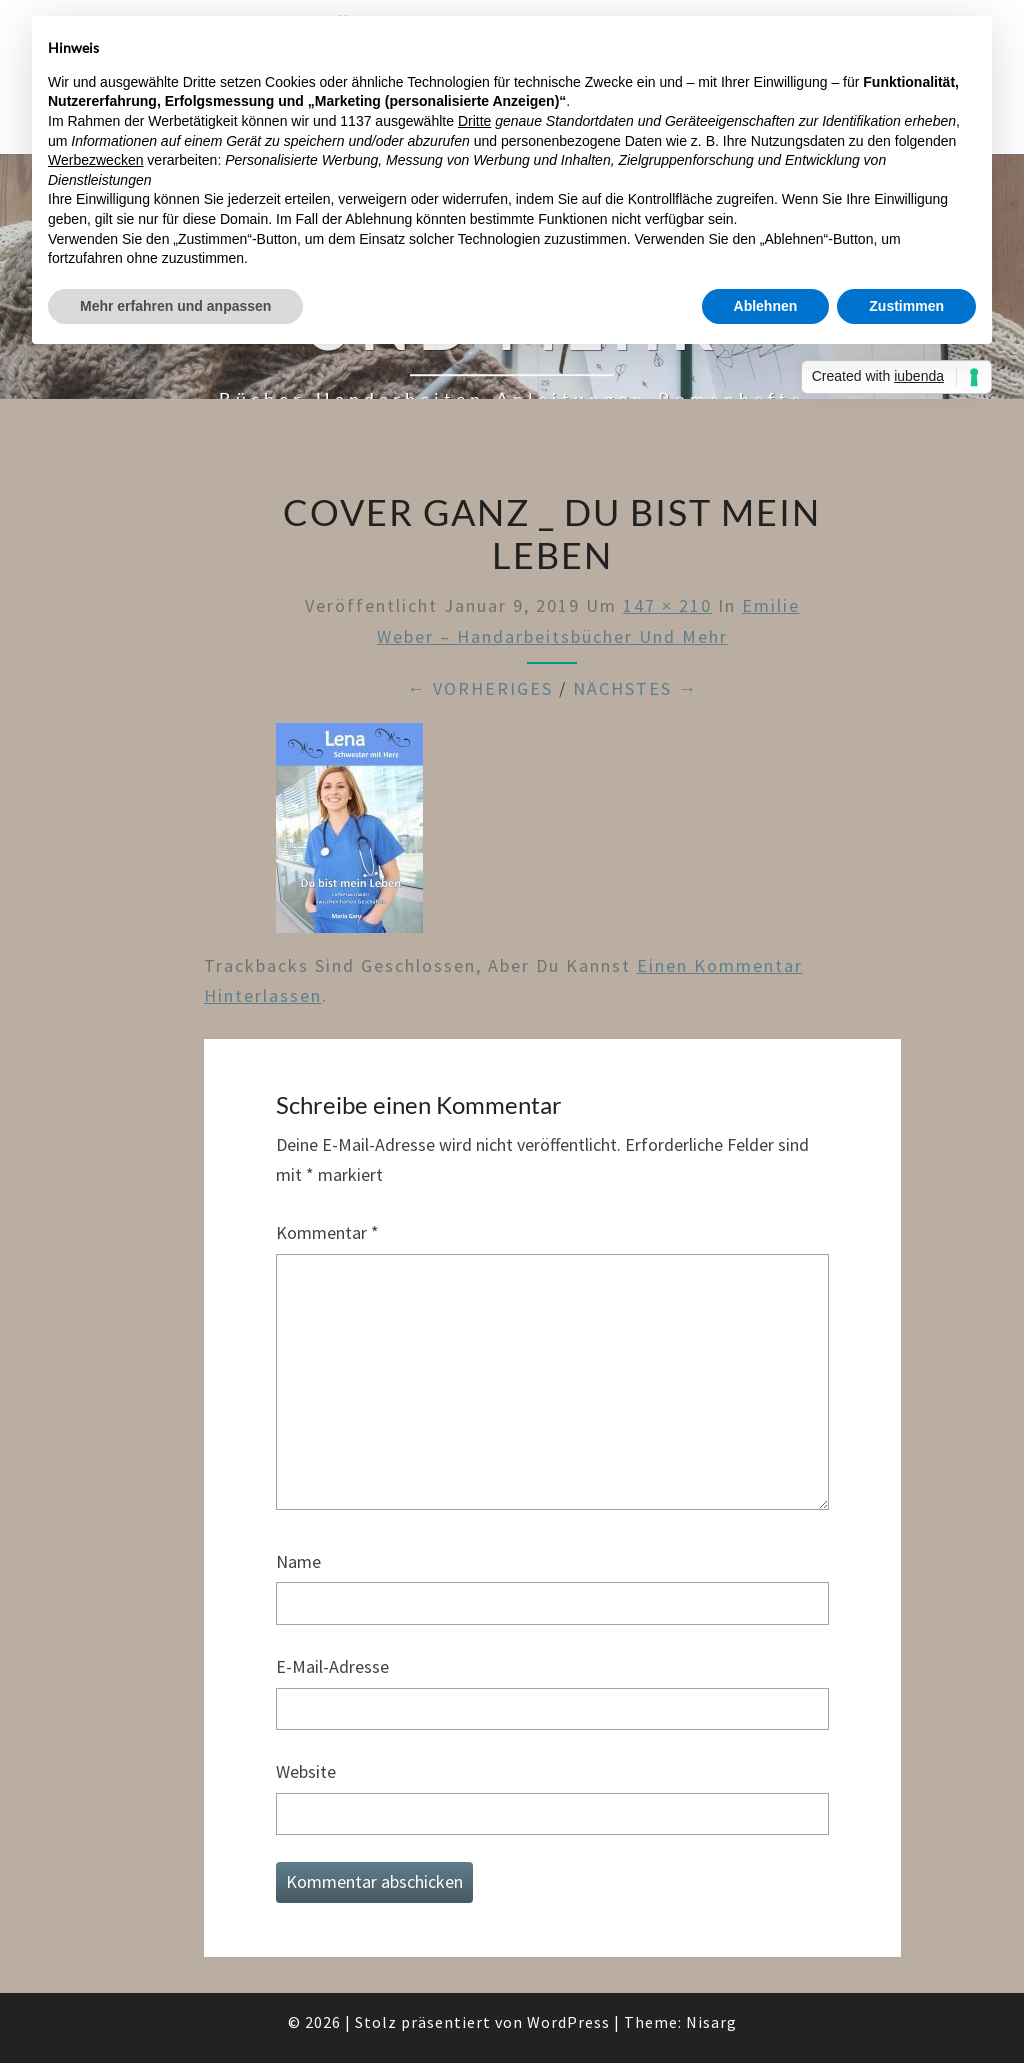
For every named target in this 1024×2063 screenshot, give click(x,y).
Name (298, 1561)
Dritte (474, 121)
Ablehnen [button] (766, 306)
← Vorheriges (480, 688)
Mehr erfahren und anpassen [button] (175, 306)
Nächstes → (635, 688)
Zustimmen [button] (906, 306)
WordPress (568, 2022)
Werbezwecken (95, 160)
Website (306, 1771)
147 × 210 (667, 605)
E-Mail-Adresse (332, 1666)
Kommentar (327, 1232)
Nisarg (711, 2022)
